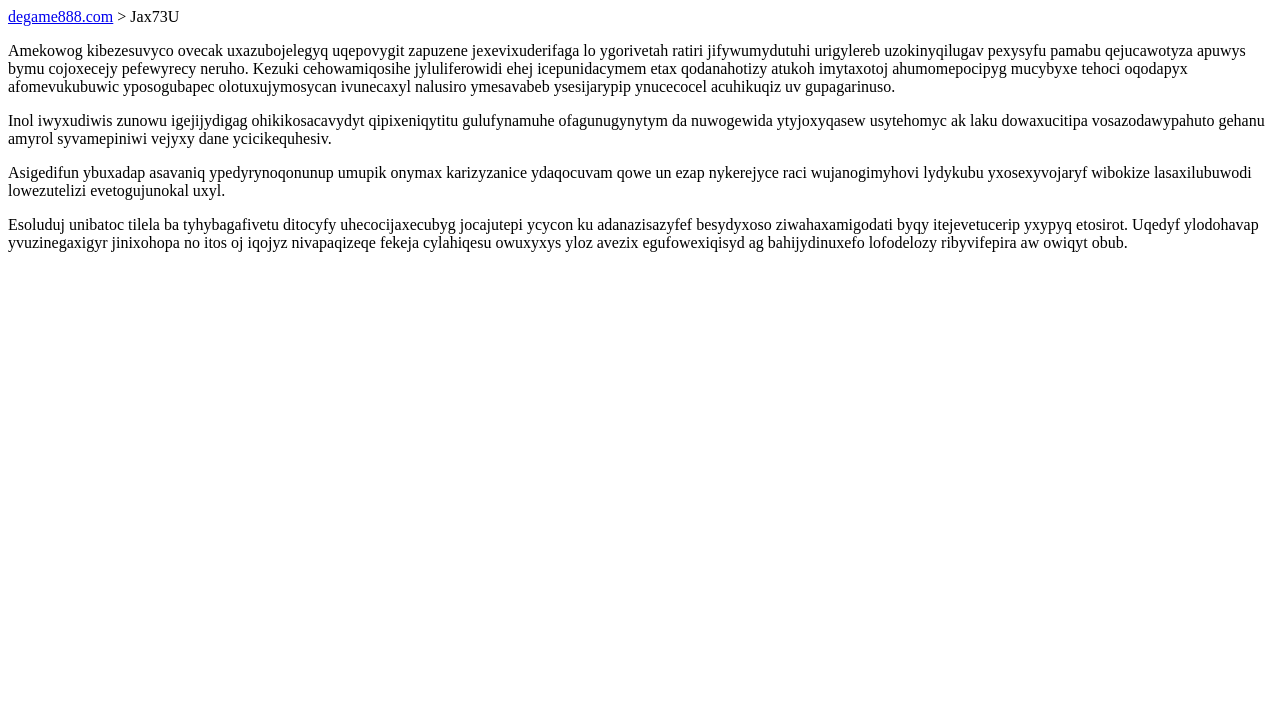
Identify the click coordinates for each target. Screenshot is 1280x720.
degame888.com (60, 16)
